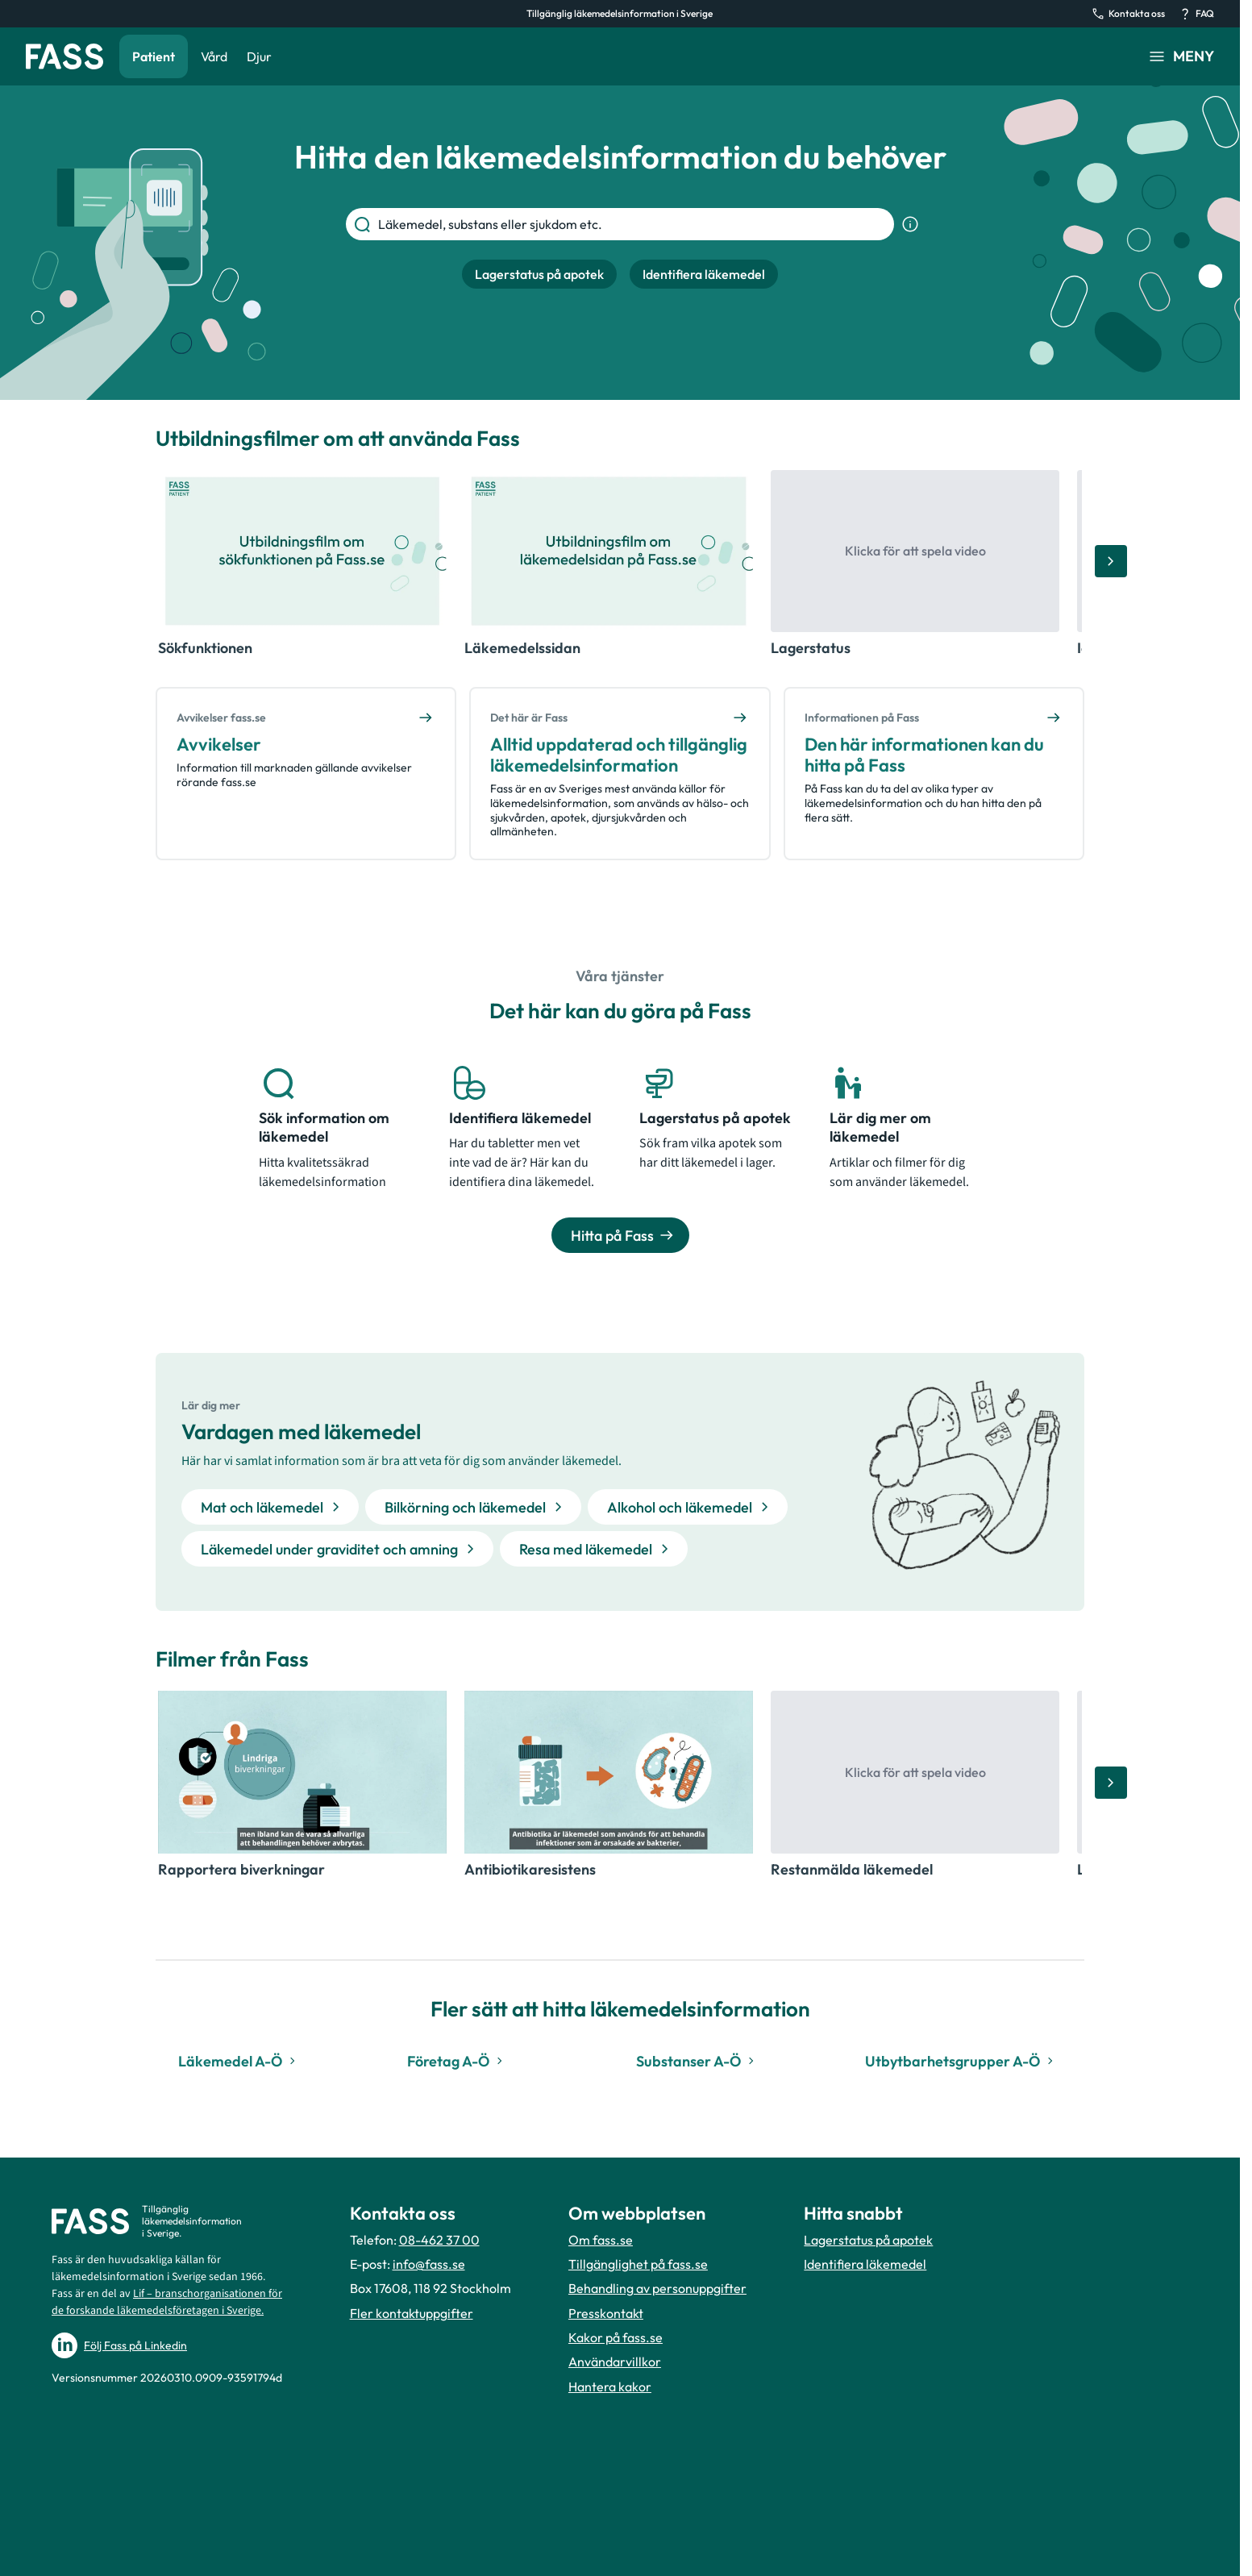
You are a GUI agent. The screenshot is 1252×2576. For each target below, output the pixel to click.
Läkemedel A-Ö (239, 2061)
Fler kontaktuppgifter (411, 2313)
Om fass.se (600, 2240)
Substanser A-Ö (697, 2061)
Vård (214, 56)
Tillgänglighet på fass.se (638, 2264)
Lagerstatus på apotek (868, 2240)
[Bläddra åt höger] (1111, 561)
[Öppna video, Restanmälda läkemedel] (915, 1772)
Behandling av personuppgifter (657, 2288)
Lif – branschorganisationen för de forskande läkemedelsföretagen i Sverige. (167, 2302)
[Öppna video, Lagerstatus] (915, 551)
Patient (153, 56)
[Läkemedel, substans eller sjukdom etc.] (633, 224)
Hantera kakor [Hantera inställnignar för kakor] (609, 2386)
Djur (259, 56)
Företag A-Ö (457, 2061)
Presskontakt (605, 2313)
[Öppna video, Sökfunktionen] (302, 551)
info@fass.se (429, 2264)
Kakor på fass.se (615, 2337)
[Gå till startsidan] (64, 56)
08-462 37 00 (439, 2240)
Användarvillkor (614, 2361)
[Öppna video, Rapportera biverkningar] (302, 1772)
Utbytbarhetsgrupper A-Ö (961, 2061)
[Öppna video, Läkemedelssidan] (608, 551)
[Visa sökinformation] (910, 224)
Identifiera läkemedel (865, 2264)
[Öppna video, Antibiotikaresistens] (608, 1772)
